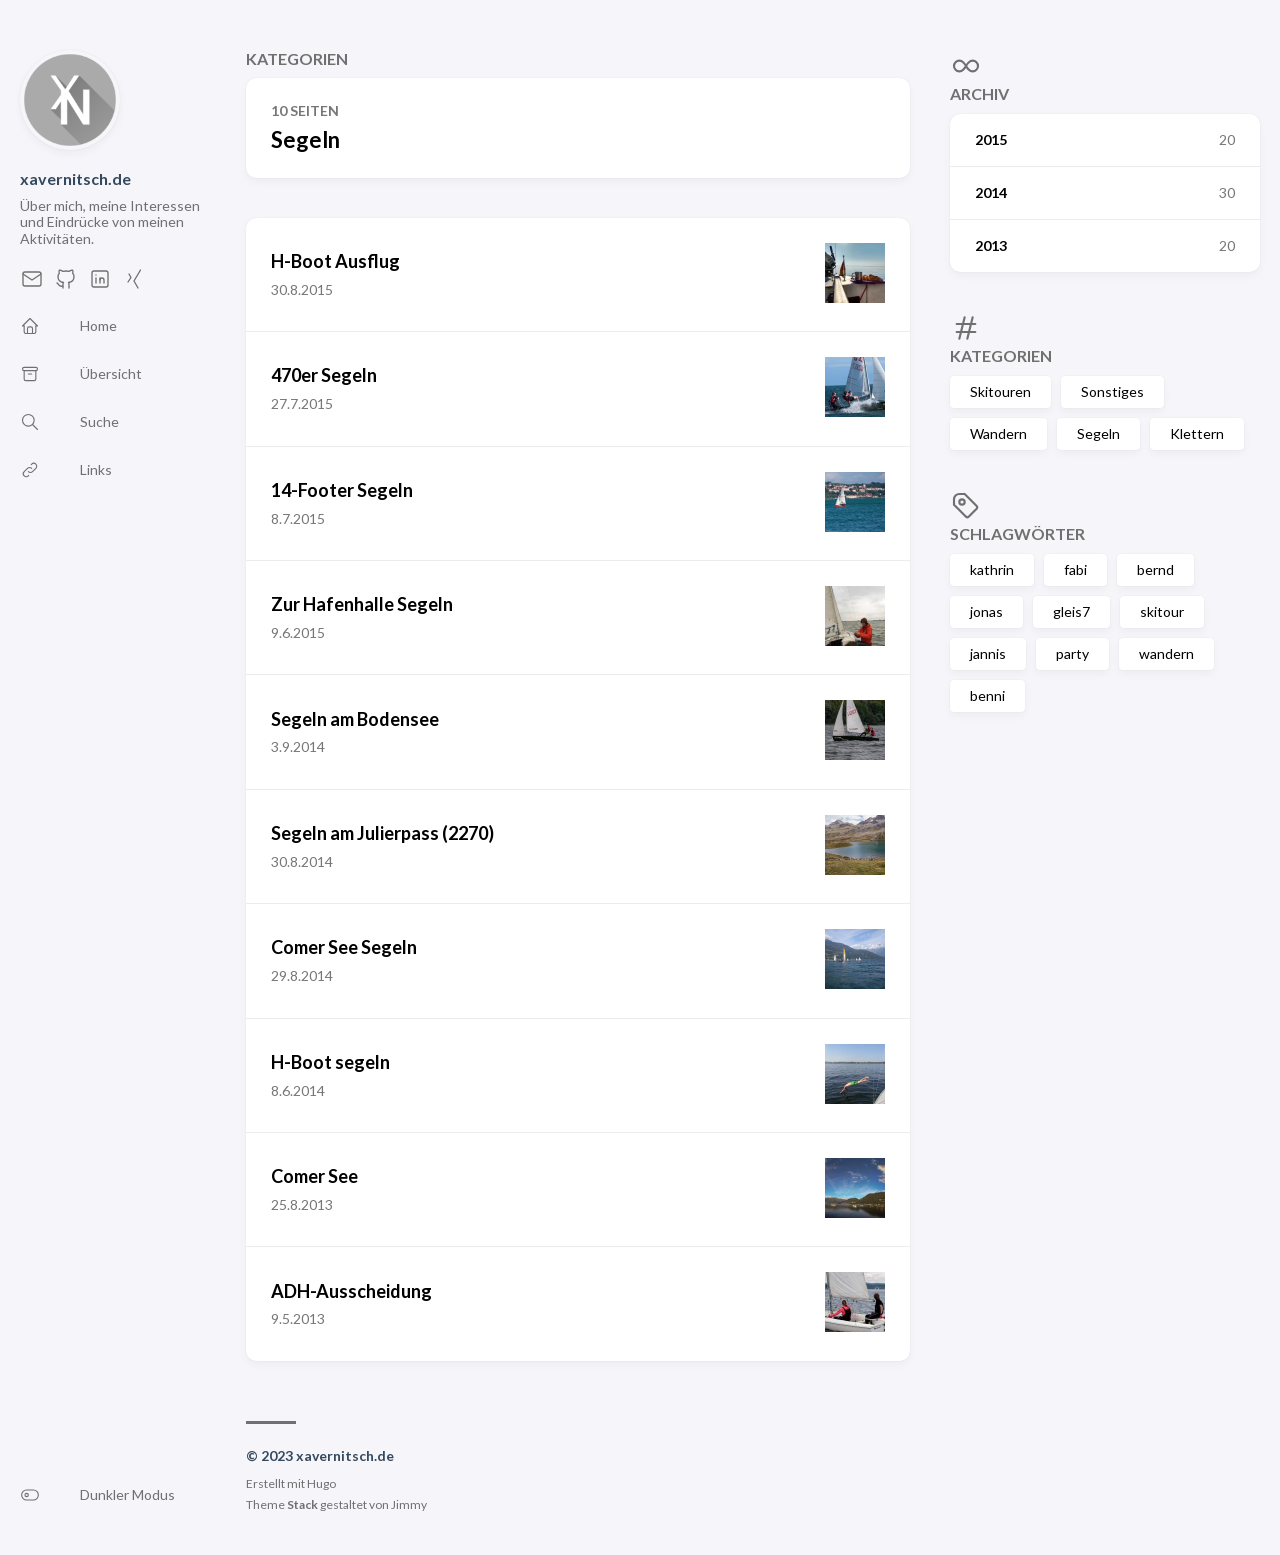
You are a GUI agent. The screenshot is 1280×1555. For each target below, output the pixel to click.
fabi (1075, 569)
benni (987, 695)
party (1072, 653)
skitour (1162, 611)
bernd (1155, 569)
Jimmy (409, 1504)
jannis (988, 653)
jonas (986, 611)
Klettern (1197, 433)
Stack (302, 1504)
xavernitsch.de (75, 178)
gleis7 (1071, 611)
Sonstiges (1112, 391)
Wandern (998, 433)
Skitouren (1000, 391)
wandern (1166, 653)
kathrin (992, 569)
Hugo (321, 1483)
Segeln (1098, 433)
